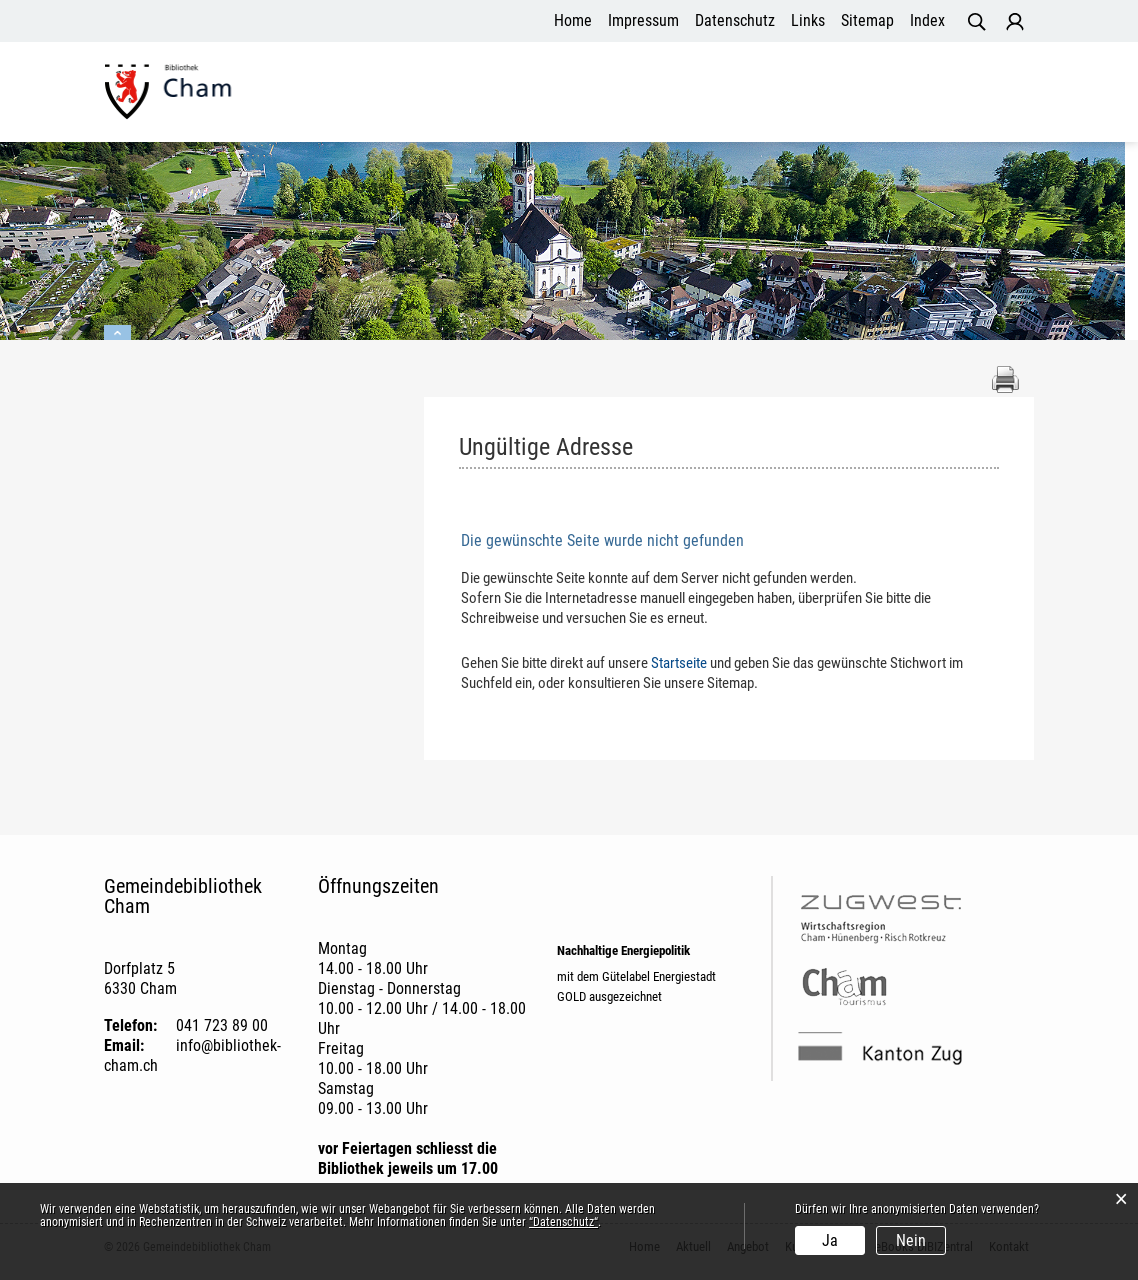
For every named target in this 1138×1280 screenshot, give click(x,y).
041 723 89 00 (222, 1026)
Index (927, 20)
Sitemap (867, 20)
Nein (911, 1240)
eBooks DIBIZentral (872, 105)
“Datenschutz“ (563, 1222)
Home (573, 20)
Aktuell (538, 105)
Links (808, 20)
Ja (830, 1240)
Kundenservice (723, 105)
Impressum (643, 20)
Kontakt (995, 105)
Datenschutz (735, 20)
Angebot (615, 105)
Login (1015, 22)
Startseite (679, 664)
